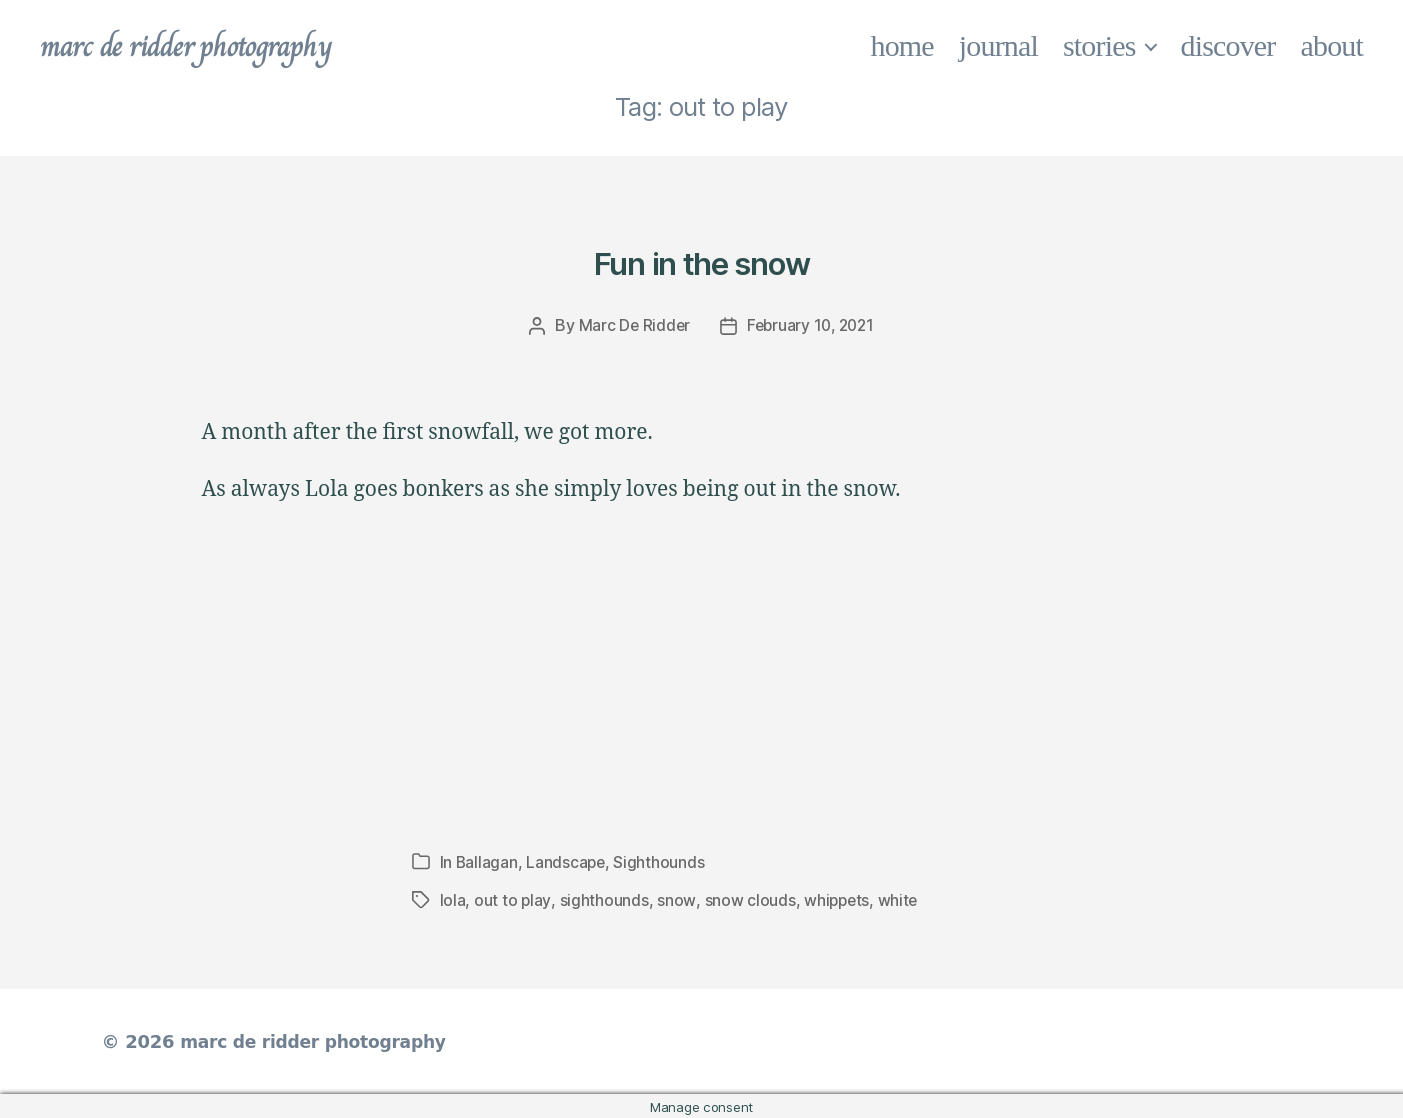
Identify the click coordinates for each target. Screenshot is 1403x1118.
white (899, 899)
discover (1228, 45)
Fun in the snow (702, 259)
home (902, 45)
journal (998, 45)
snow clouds (748, 899)
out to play (512, 899)
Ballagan (487, 861)
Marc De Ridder (630, 325)
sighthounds (603, 899)
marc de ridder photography (197, 46)
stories (1099, 45)
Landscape (567, 861)
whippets (837, 899)
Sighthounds (661, 861)
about (1332, 45)
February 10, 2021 (811, 325)
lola (453, 899)
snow (676, 899)
